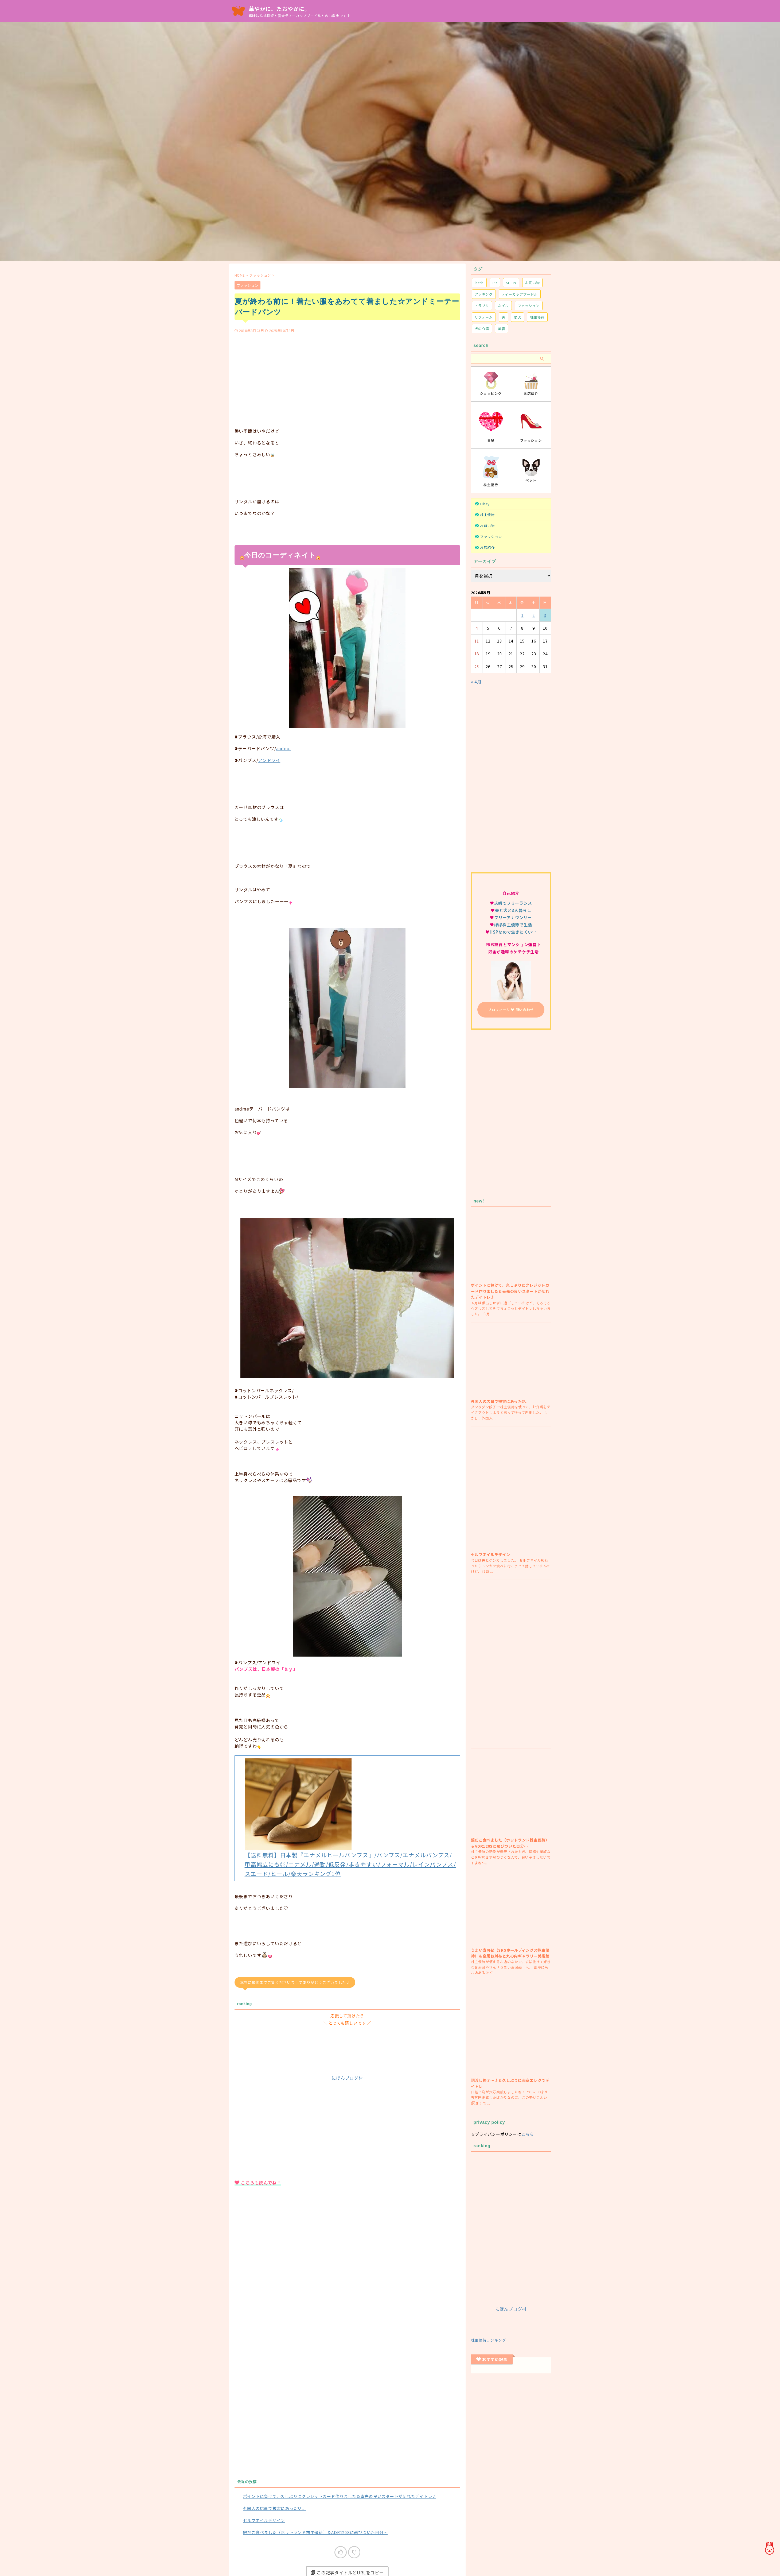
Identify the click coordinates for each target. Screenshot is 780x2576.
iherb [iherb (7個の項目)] (479, 282)
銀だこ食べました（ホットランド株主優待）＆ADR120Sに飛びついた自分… (315, 2447)
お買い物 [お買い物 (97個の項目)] (532, 282)
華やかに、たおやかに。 (279, 9)
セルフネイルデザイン (264, 2435)
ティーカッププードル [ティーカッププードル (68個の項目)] (520, 294)
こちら (527, 2134)
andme (283, 748)
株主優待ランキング (488, 2340)
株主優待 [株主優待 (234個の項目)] (537, 317)
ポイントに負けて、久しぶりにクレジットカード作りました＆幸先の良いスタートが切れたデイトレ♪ (339, 2411)
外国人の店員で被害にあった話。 (274, 2423)
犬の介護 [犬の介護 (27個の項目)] (482, 328)
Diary (484, 503)
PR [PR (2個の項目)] (495, 282)
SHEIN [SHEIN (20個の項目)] (511, 282)
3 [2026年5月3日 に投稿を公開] (545, 615)
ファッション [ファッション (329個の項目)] (529, 305)
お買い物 (487, 525)
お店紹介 (487, 547)
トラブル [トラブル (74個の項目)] (482, 305)
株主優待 (487, 514)
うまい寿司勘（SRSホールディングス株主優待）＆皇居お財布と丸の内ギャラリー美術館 (510, 1953)
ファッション (251, 2558)
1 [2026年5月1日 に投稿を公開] (522, 615)
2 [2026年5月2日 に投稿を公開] (533, 615)
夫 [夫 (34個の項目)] (503, 317)
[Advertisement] (347, 373)
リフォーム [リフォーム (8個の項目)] (484, 317)
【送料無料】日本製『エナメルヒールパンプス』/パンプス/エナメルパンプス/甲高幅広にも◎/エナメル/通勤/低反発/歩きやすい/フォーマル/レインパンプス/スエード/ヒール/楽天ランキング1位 (350, 1779)
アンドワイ (269, 760)
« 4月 (476, 681)
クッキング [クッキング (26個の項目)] (484, 294)
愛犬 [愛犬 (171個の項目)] (517, 317)
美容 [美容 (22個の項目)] (501, 328)
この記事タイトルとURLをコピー (347, 2487)
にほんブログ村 (347, 1993)
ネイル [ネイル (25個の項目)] (503, 305)
